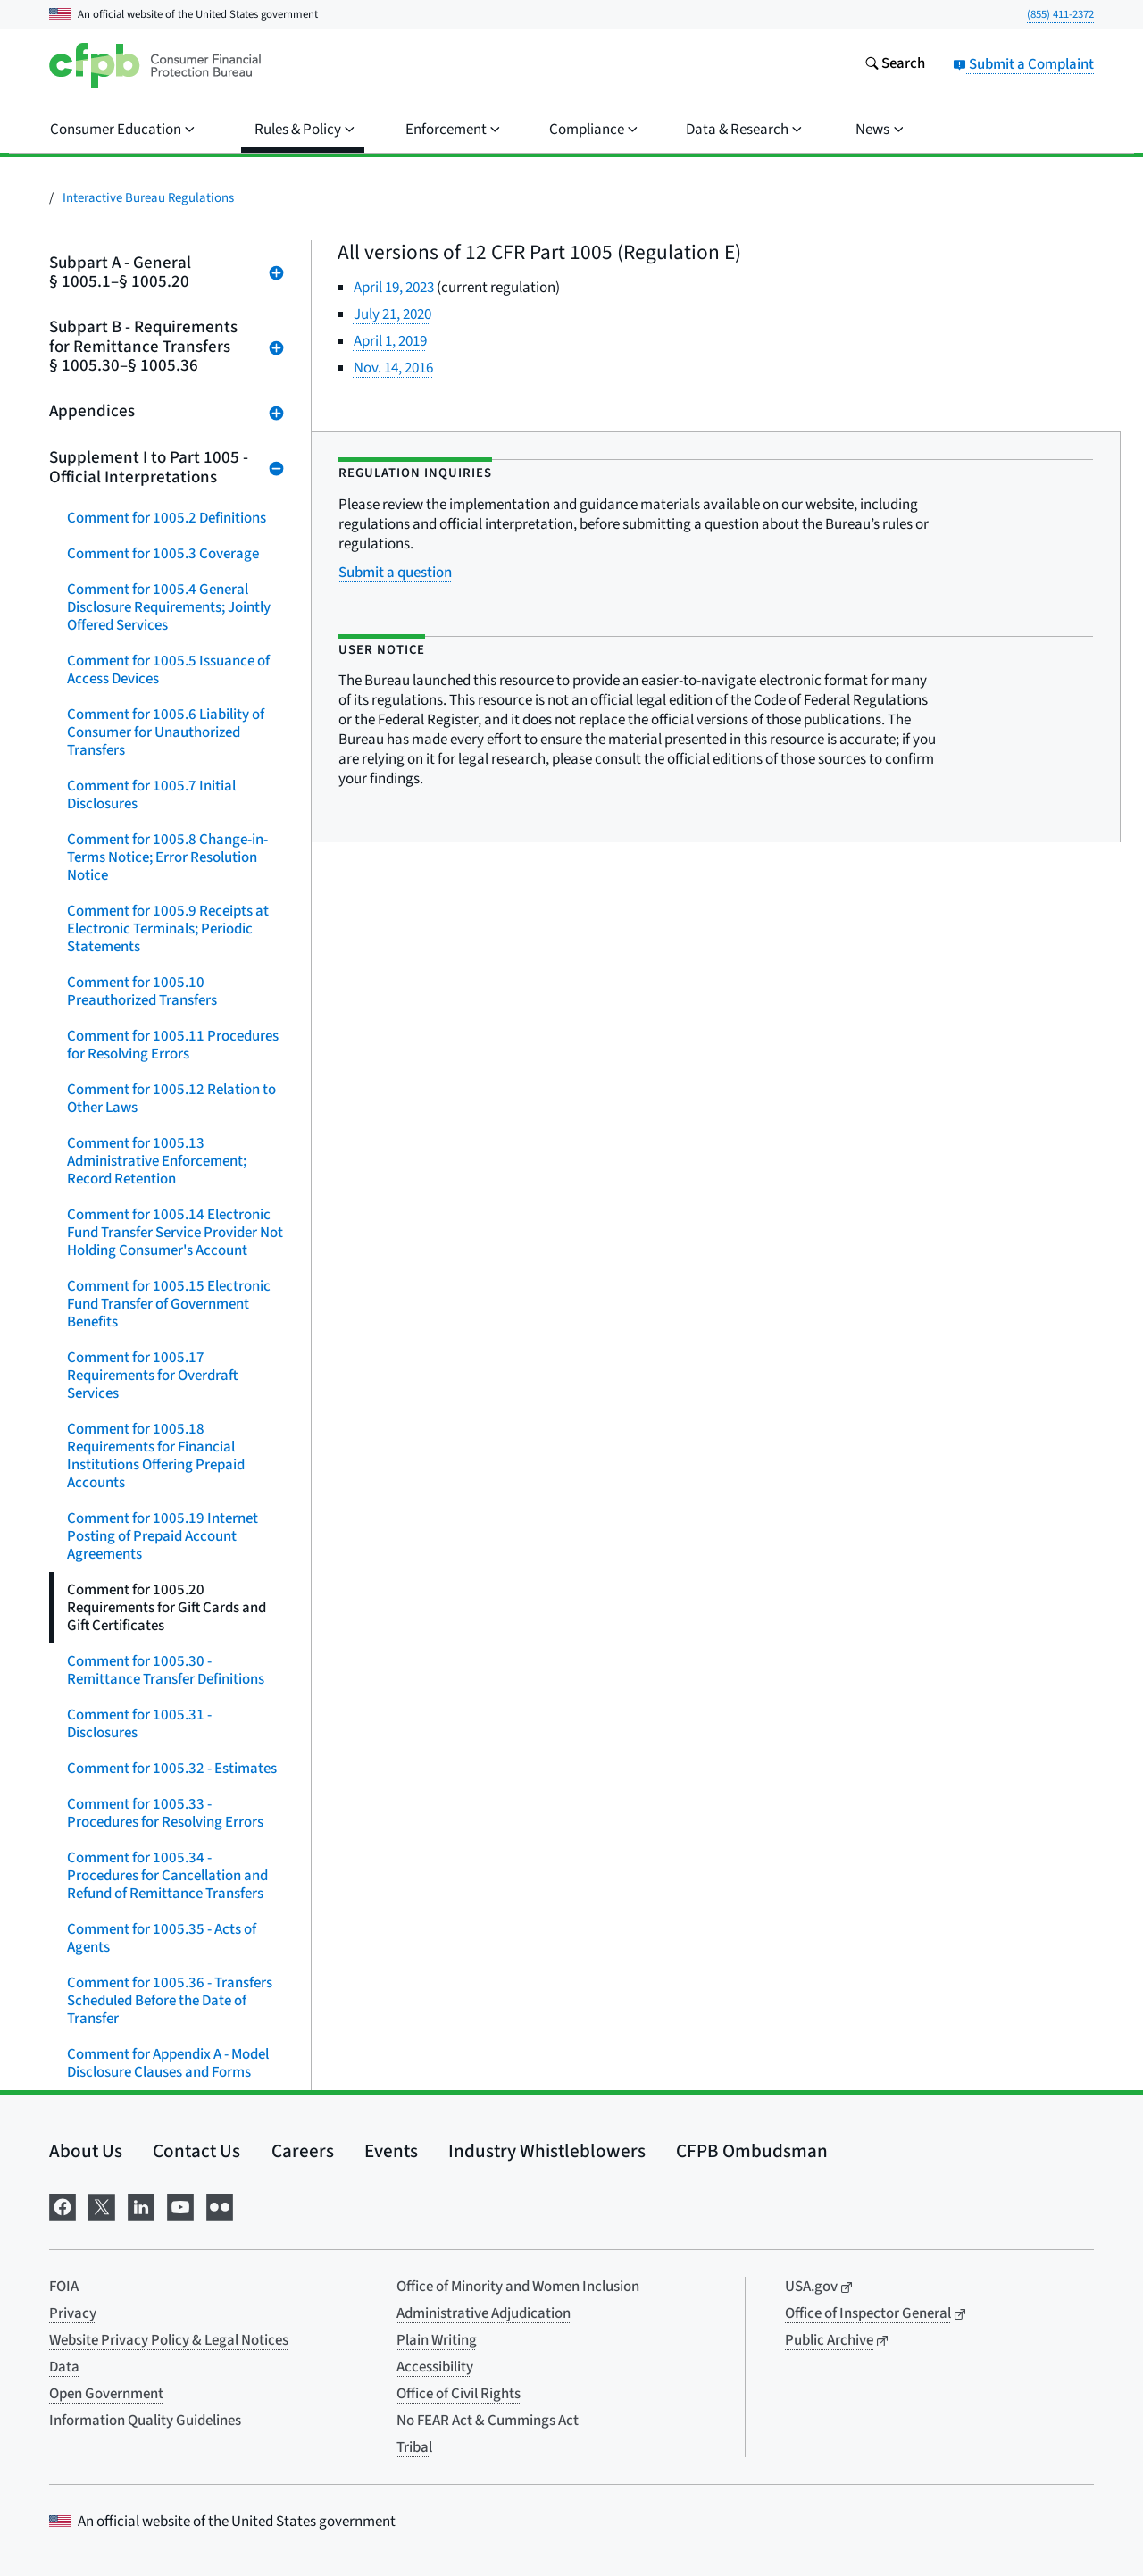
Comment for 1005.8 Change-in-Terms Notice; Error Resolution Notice (167, 857)
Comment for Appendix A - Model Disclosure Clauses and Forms (168, 2063)
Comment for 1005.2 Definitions (166, 518)
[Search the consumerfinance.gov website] (894, 65)
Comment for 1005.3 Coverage (163, 554)
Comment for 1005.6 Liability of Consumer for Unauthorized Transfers (165, 732)
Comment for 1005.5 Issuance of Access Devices (168, 670)
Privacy (72, 2313)
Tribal (414, 2447)
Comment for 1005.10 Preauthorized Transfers (142, 991)
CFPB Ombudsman (752, 2150)
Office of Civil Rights (458, 2394)
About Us (85, 2150)
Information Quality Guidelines (145, 2420)
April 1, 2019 (390, 341)
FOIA (64, 2286)
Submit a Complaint (1023, 64)
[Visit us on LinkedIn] (141, 2205)
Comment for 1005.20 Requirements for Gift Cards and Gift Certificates (166, 1607)
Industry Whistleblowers (547, 2150)
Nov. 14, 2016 (393, 368)
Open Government (106, 2394)
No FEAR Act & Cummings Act (487, 2420)
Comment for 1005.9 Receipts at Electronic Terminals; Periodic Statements (168, 929)
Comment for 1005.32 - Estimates (172, 1768)
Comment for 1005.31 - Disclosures (139, 1724)
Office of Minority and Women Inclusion (517, 2286)
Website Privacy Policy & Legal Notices (168, 2340)
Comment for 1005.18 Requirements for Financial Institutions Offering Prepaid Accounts (156, 1455)
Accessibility (434, 2367)
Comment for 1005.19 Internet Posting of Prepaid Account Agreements (162, 1536)
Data (64, 2367)
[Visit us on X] (101, 2205)
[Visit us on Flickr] (219, 2205)
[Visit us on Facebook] (62, 2205)
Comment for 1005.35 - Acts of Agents (161, 1938)
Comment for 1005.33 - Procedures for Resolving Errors (165, 1813)
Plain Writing (436, 2340)
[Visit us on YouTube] (180, 2205)
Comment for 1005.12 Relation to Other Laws (171, 1098)
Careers (302, 2150)
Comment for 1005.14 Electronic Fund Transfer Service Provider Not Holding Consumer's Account (175, 1232)
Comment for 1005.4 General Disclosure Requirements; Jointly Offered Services (169, 607)
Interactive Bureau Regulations (148, 197)
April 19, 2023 (395, 287)
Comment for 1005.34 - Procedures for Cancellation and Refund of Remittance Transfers (167, 1875)
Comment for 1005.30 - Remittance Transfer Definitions (165, 1670)
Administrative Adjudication (483, 2313)
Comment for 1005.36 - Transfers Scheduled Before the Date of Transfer (169, 2000)
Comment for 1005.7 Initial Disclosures (151, 795)
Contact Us (196, 2150)
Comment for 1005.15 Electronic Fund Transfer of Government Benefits (169, 1304)
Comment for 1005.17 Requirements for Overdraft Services (152, 1375)
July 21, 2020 (392, 314)
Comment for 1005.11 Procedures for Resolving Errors (173, 1045)
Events (391, 2150)
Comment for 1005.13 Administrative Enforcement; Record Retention (156, 1161)
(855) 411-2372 (1060, 14)
